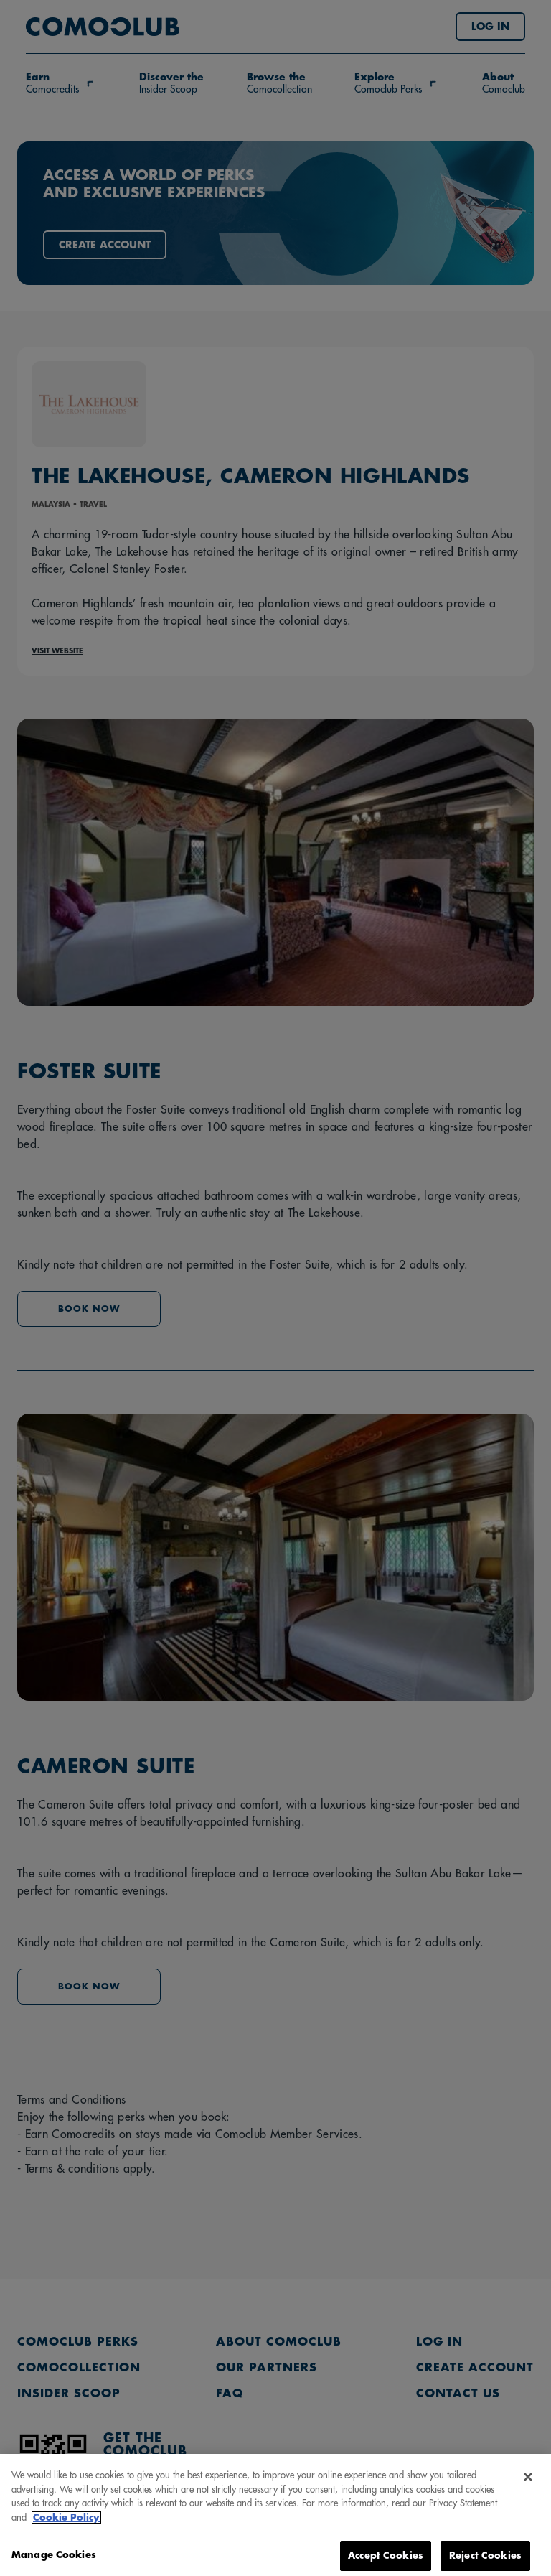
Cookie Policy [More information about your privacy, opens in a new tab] (66, 2529)
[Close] (528, 2490)
